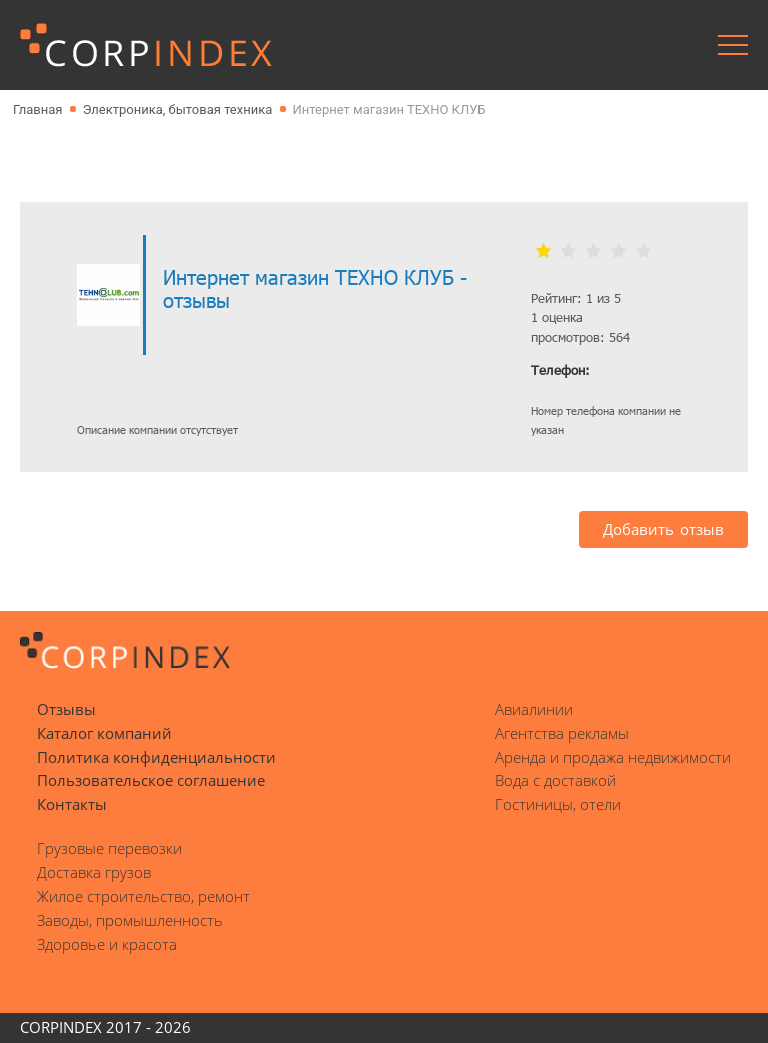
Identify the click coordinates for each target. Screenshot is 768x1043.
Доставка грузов (94, 872)
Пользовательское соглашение (151, 780)
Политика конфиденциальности (156, 757)
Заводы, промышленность (130, 920)
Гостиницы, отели (558, 804)
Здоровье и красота (107, 944)
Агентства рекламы (562, 733)
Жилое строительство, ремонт (143, 896)
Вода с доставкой (555, 780)
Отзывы (66, 709)
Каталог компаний (104, 733)
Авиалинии (534, 709)
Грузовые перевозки (109, 848)
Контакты (72, 804)
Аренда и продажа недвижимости (613, 757)
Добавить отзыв (663, 529)
